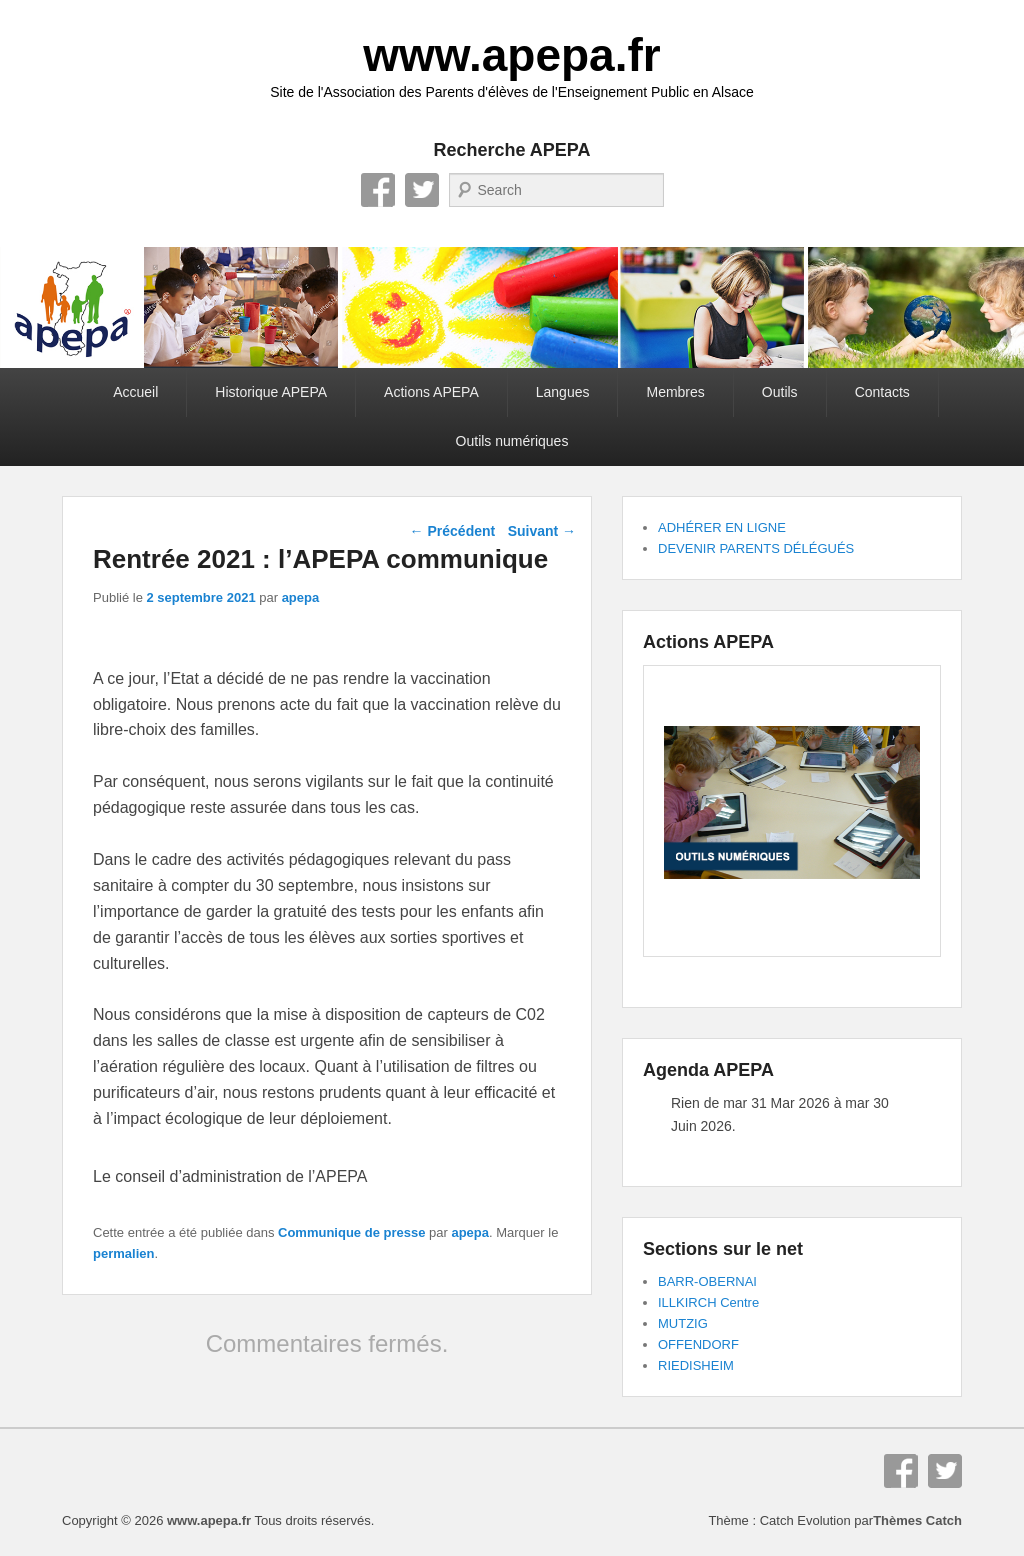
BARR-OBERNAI (707, 1281)
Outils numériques (512, 441)
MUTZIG (683, 1323)
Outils (780, 392)
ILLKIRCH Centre (708, 1302)
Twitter (422, 190)
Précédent (453, 531)
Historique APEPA (271, 392)
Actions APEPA (431, 392)
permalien (123, 1253)
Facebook (378, 190)
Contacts (882, 392)
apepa (301, 597)
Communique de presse (351, 1232)
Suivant (542, 531)
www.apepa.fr (511, 55)
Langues (563, 392)
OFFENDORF (698, 1344)
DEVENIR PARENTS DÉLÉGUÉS (756, 548)
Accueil (135, 392)
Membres (675, 392)
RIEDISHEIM (696, 1365)
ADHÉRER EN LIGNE (722, 527)
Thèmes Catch (917, 1520)
